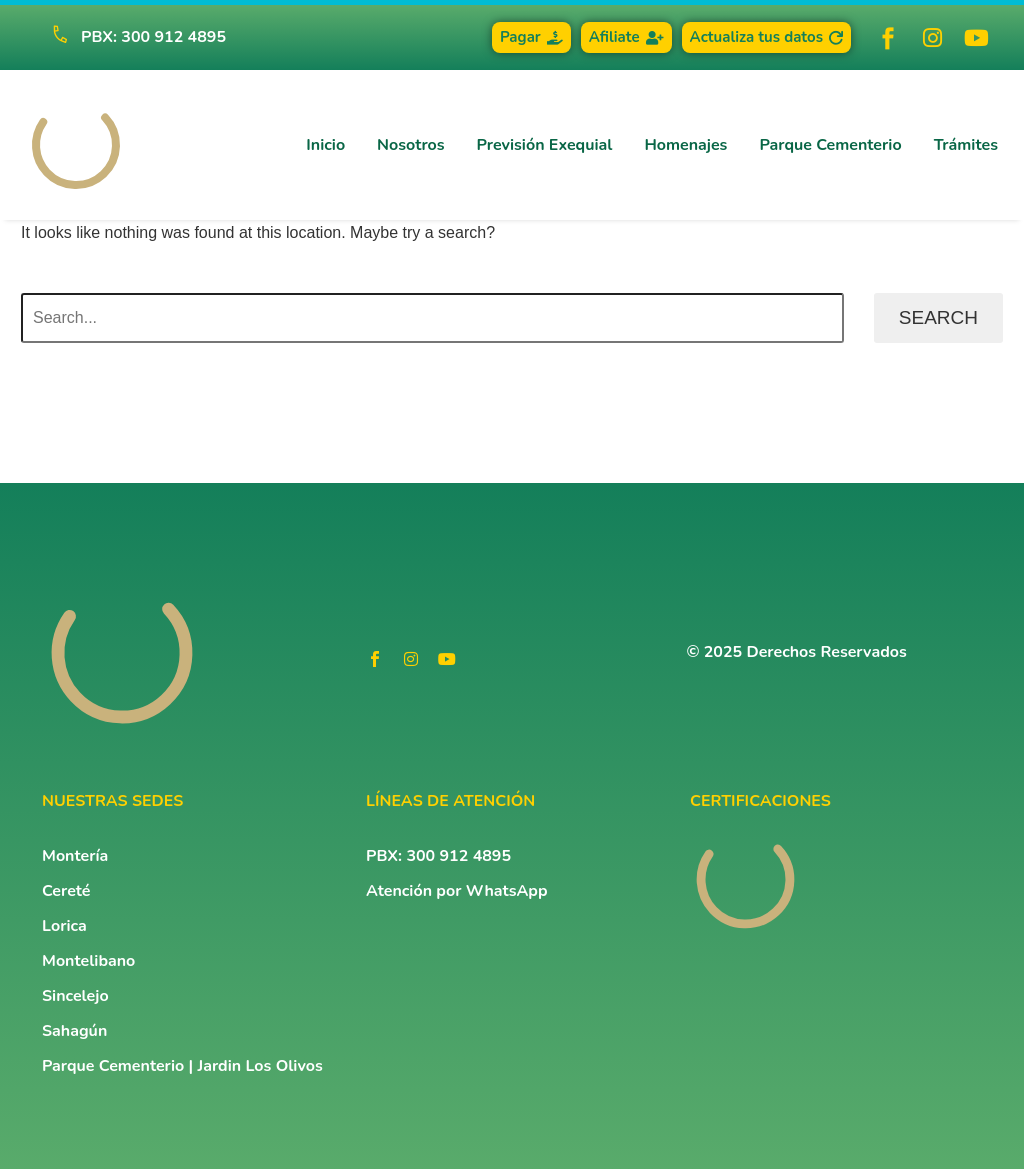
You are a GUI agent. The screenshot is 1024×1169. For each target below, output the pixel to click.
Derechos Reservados (827, 652)
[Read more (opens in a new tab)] (130, 37)
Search (938, 317)
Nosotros (410, 145)
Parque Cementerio (830, 145)
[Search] (432, 318)
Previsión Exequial (545, 145)
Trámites (966, 145)
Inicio (325, 145)
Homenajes (685, 145)
